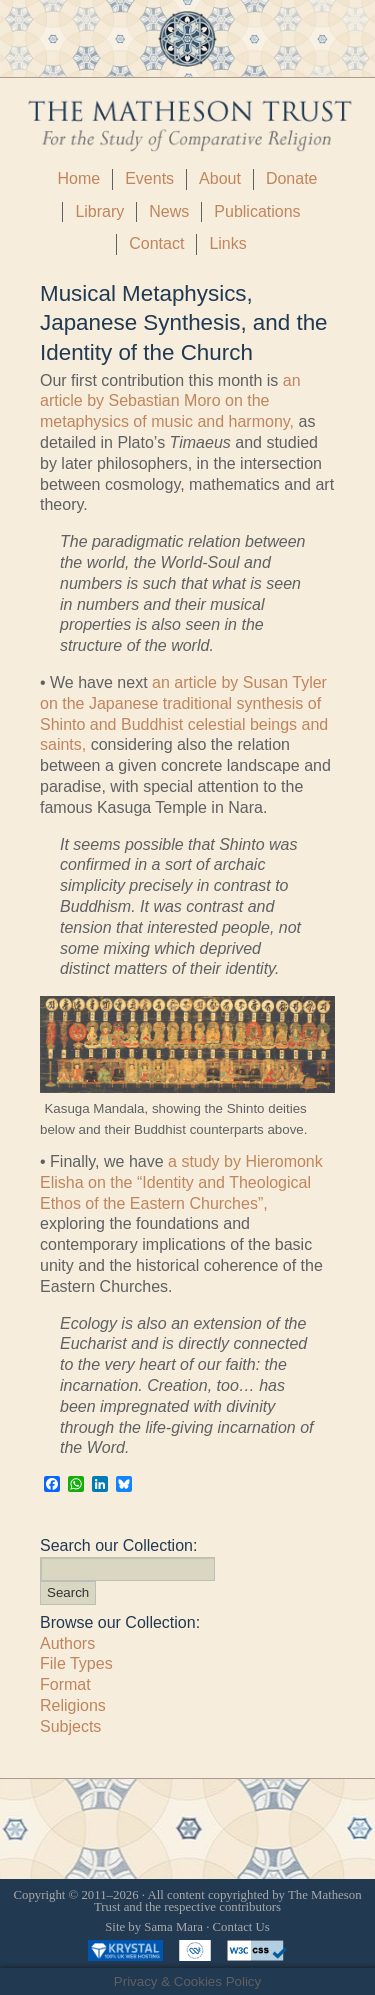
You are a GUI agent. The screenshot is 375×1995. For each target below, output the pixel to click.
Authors (67, 1643)
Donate (292, 178)
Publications (257, 211)
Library (99, 211)
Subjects (70, 1726)
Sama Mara (173, 1927)
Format (65, 1684)
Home (78, 178)
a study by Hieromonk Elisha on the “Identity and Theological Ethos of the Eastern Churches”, (181, 1182)
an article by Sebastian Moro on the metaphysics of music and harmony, (170, 401)
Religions (73, 1705)
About (220, 178)
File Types (76, 1663)
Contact (156, 243)
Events (149, 178)
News (169, 211)
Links (227, 243)
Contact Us (241, 1927)
